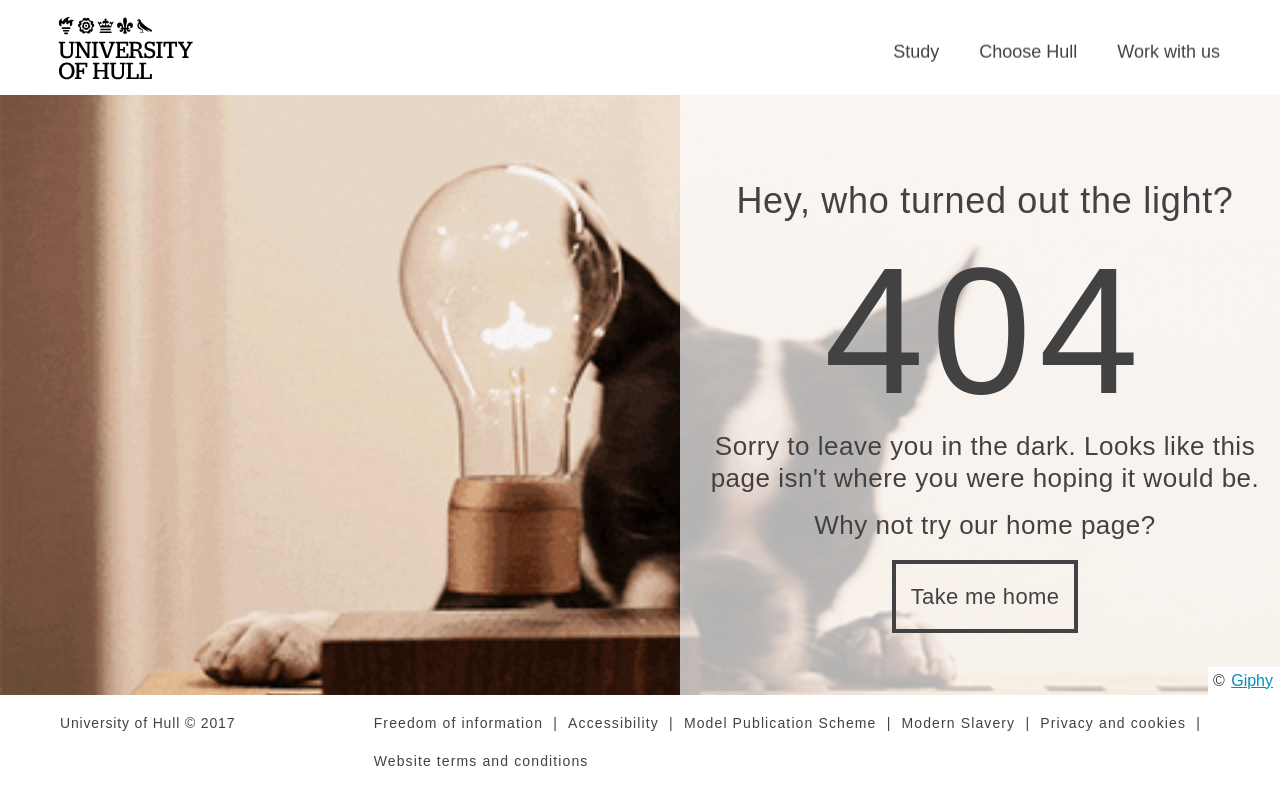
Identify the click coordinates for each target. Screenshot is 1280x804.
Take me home (985, 610)
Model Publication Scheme (780, 737)
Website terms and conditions (481, 775)
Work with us (1168, 58)
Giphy (1252, 693)
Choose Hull (1028, 58)
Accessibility (613, 737)
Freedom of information (458, 737)
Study (916, 58)
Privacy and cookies (1113, 737)
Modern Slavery (959, 737)
